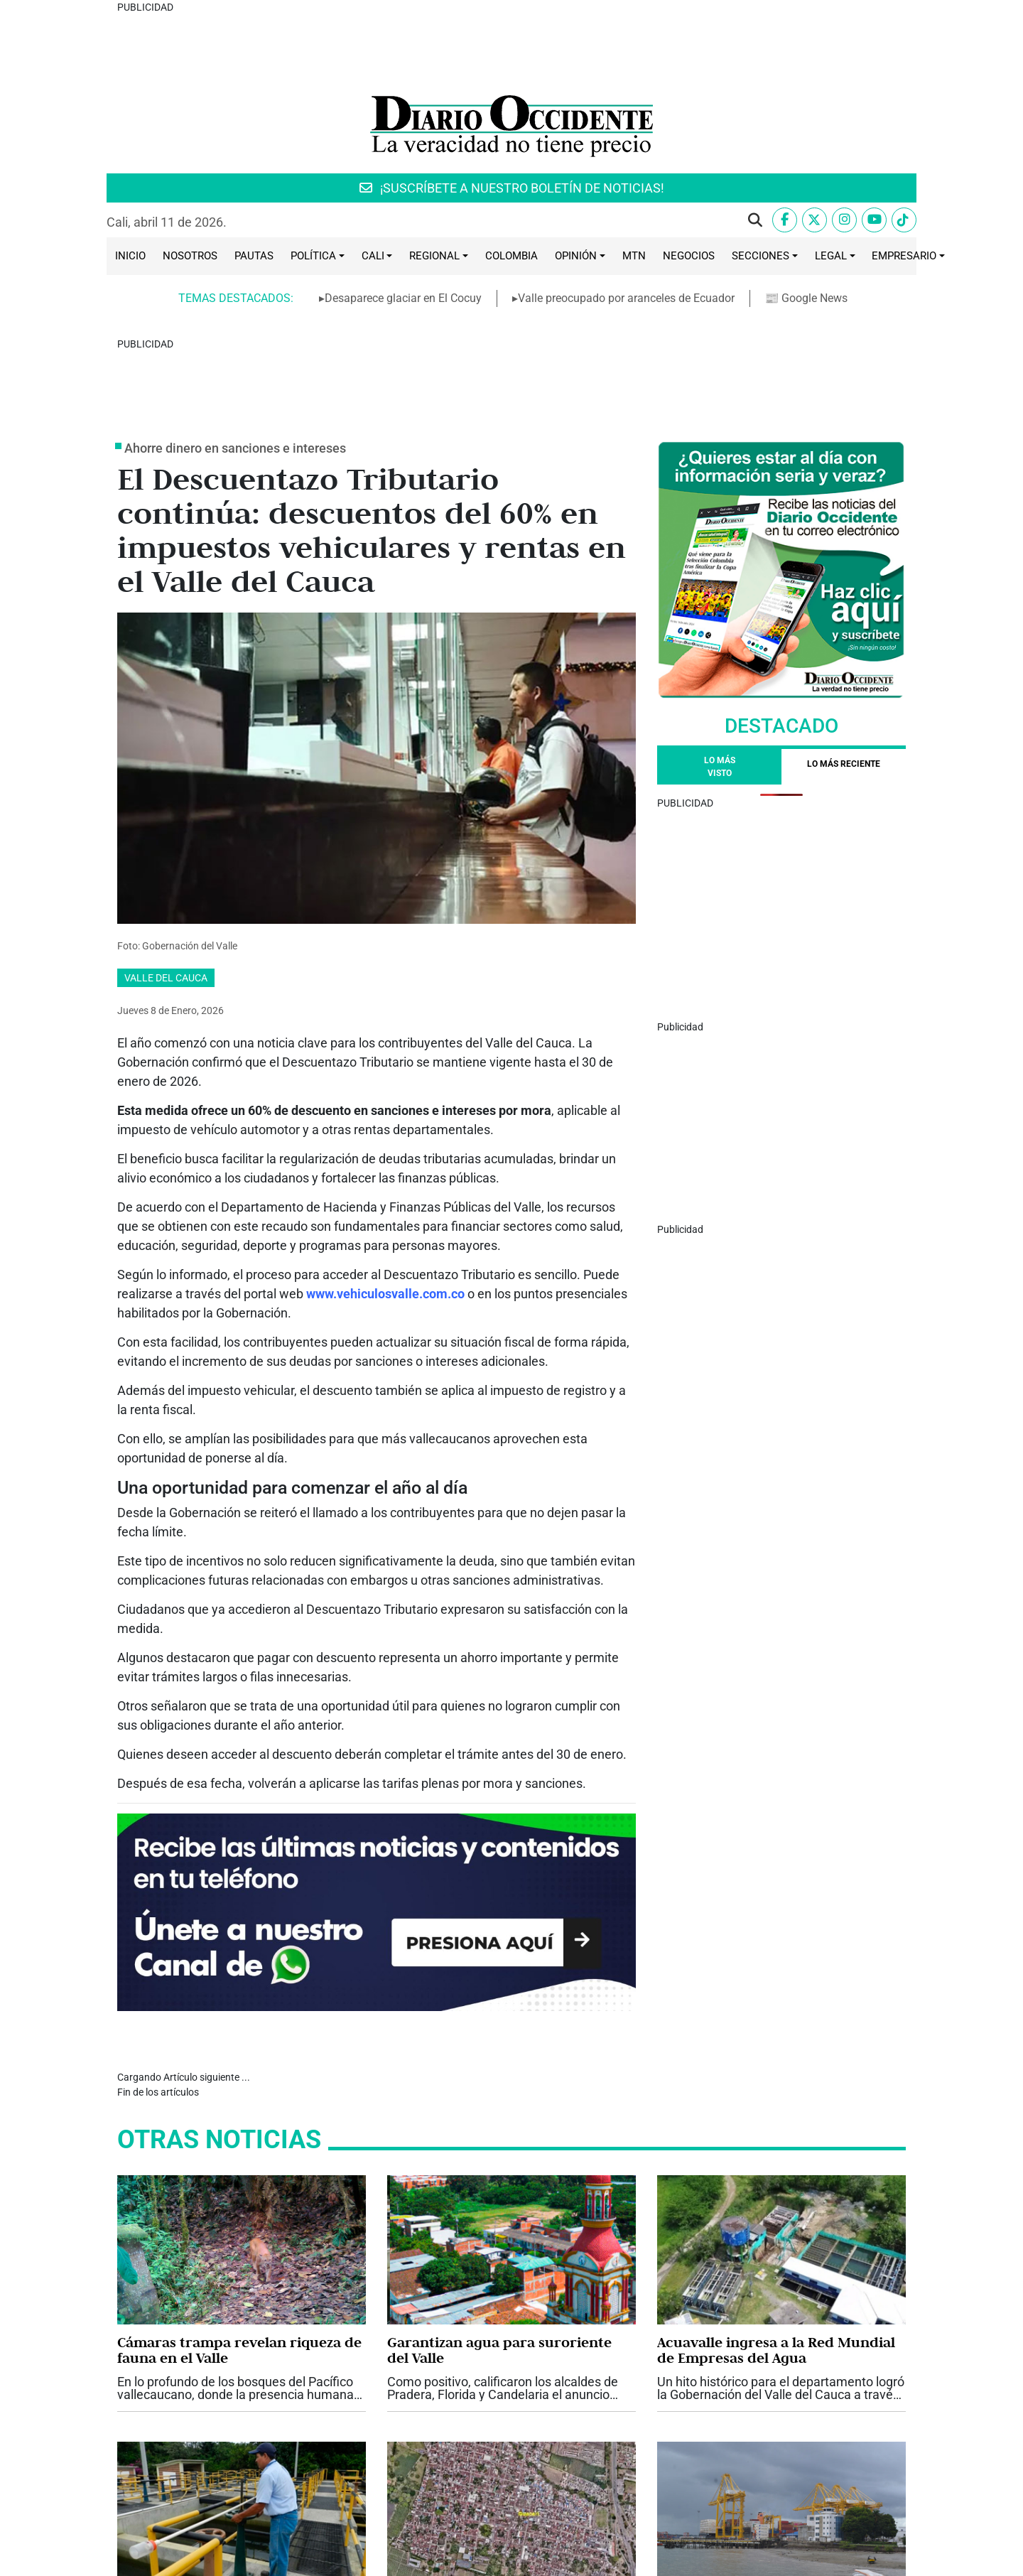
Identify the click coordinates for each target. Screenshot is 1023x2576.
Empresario (904, 177)
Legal (831, 177)
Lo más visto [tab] (719, 609)
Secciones (760, 177)
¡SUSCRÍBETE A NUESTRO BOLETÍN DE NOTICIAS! (511, 109)
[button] (755, 141)
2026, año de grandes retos (209, 2422)
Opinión (576, 177)
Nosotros (190, 177)
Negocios (689, 177)
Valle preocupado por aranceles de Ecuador (776, 2429)
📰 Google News (806, 219)
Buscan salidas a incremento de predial (495, 2429)
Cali (373, 177)
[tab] (843, 609)
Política (313, 177)
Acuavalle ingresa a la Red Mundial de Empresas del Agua (776, 2163)
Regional (434, 177)
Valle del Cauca (165, 820)
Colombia (511, 177)
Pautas (254, 177)
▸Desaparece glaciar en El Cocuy (400, 219)
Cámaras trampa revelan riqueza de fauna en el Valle (239, 2163)
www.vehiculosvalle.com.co (385, 1135)
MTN (634, 177)
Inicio (130, 177)
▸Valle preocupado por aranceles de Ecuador (623, 219)
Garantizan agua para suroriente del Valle (499, 2163)
